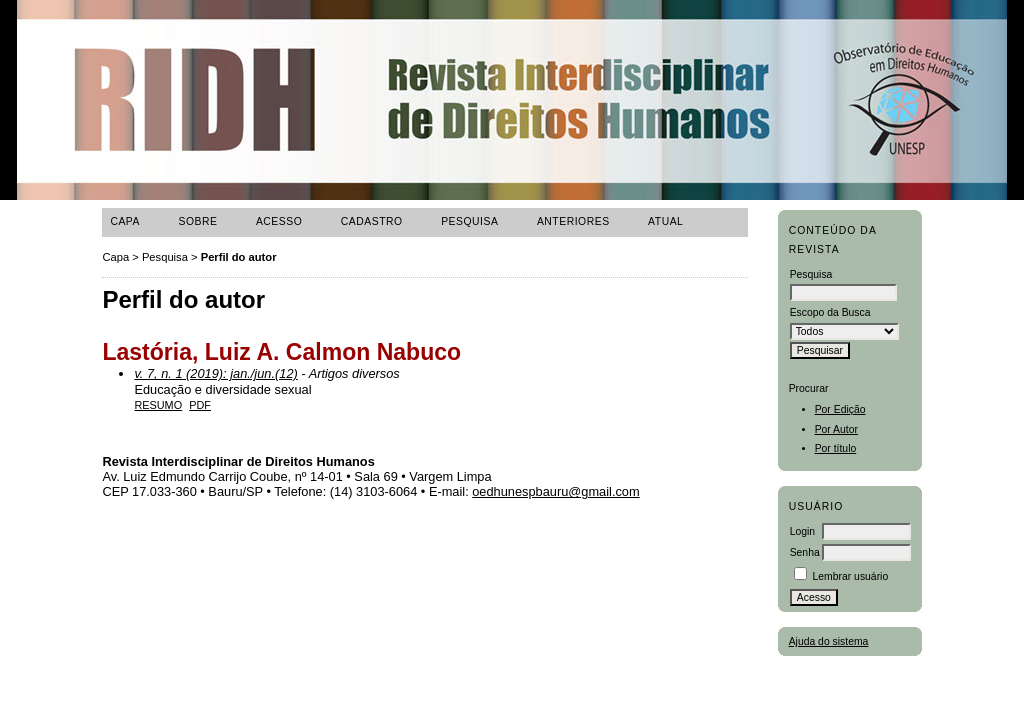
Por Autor (836, 429)
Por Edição (840, 409)
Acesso (279, 221)
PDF (200, 405)
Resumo (158, 405)
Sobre (197, 221)
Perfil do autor (239, 257)
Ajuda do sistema (829, 641)
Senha (805, 552)
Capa (125, 221)
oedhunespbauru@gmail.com (555, 491)
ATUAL (665, 221)
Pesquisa (469, 221)
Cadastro (372, 221)
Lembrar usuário (851, 576)
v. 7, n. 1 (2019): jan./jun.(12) (215, 373)
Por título (836, 448)
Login (802, 531)
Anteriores (573, 221)
